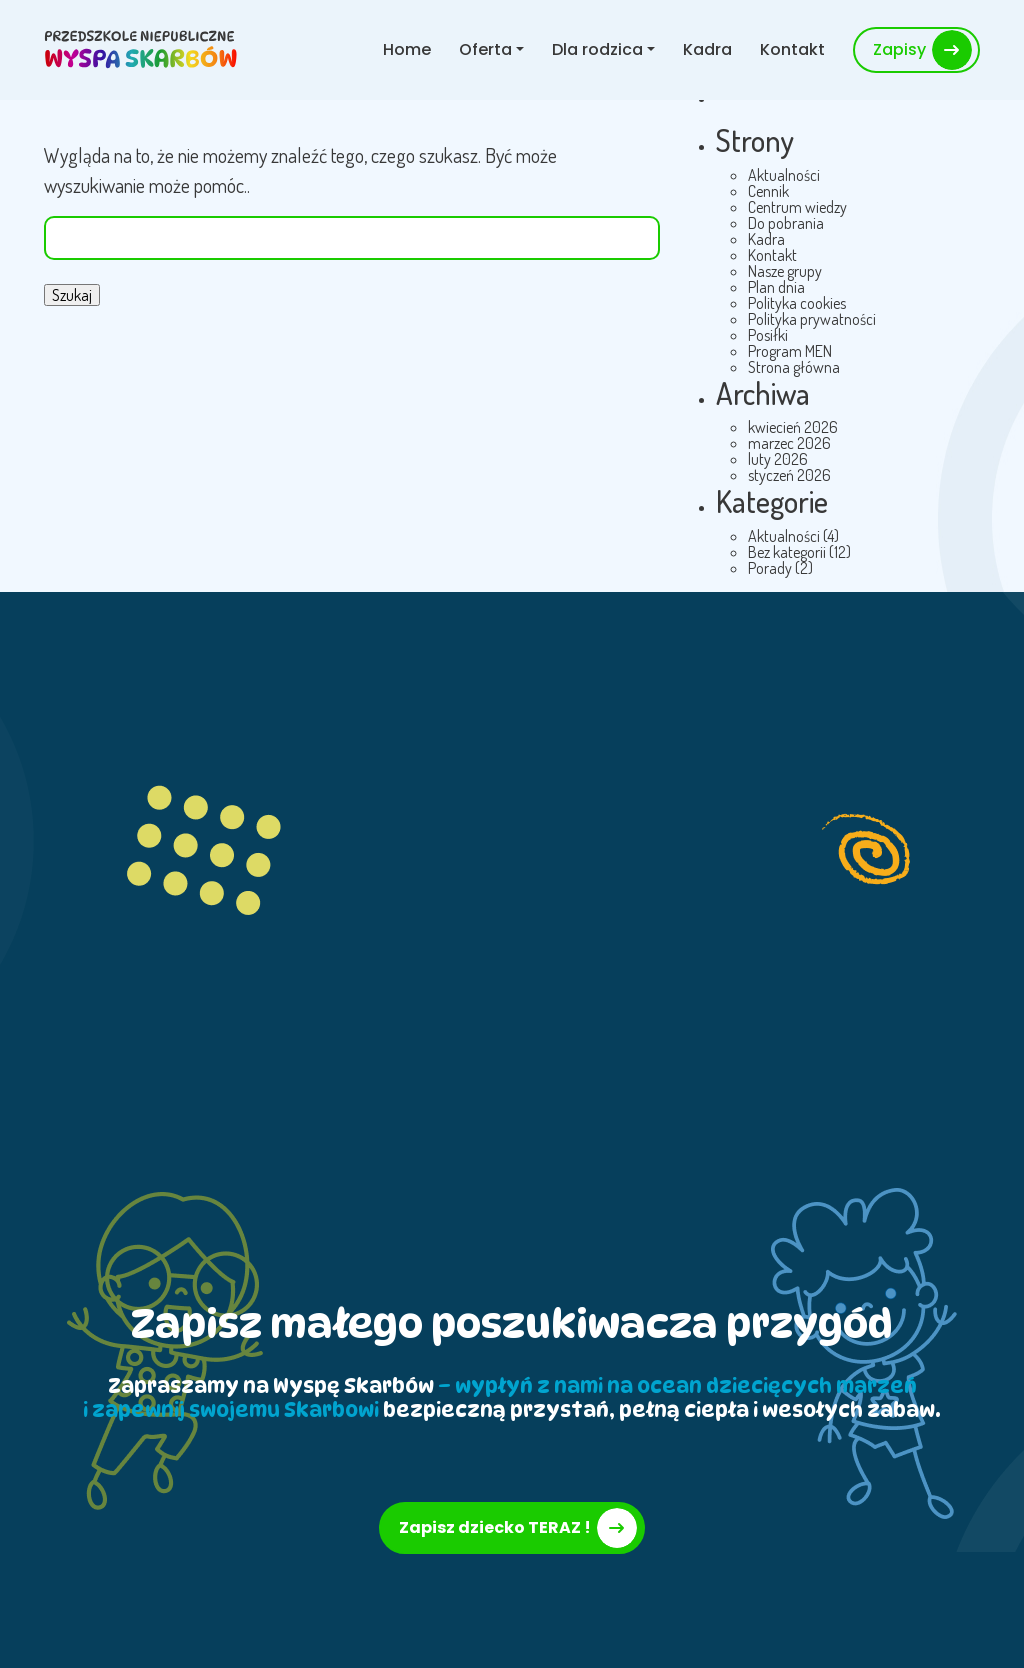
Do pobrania (786, 223)
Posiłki (768, 335)
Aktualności (784, 175)
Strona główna (794, 367)
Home (407, 49)
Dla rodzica (597, 49)
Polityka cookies (797, 303)
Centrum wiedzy (797, 207)
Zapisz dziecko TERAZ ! (495, 1527)
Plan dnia (776, 287)
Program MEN (790, 351)
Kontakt (792, 49)
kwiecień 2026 (793, 427)
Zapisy (899, 49)
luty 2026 (778, 459)
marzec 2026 (789, 443)
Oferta (485, 49)
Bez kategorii (787, 552)
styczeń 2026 (789, 475)
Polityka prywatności (812, 319)
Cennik (768, 191)
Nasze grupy (785, 271)
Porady (770, 568)
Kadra (707, 49)
